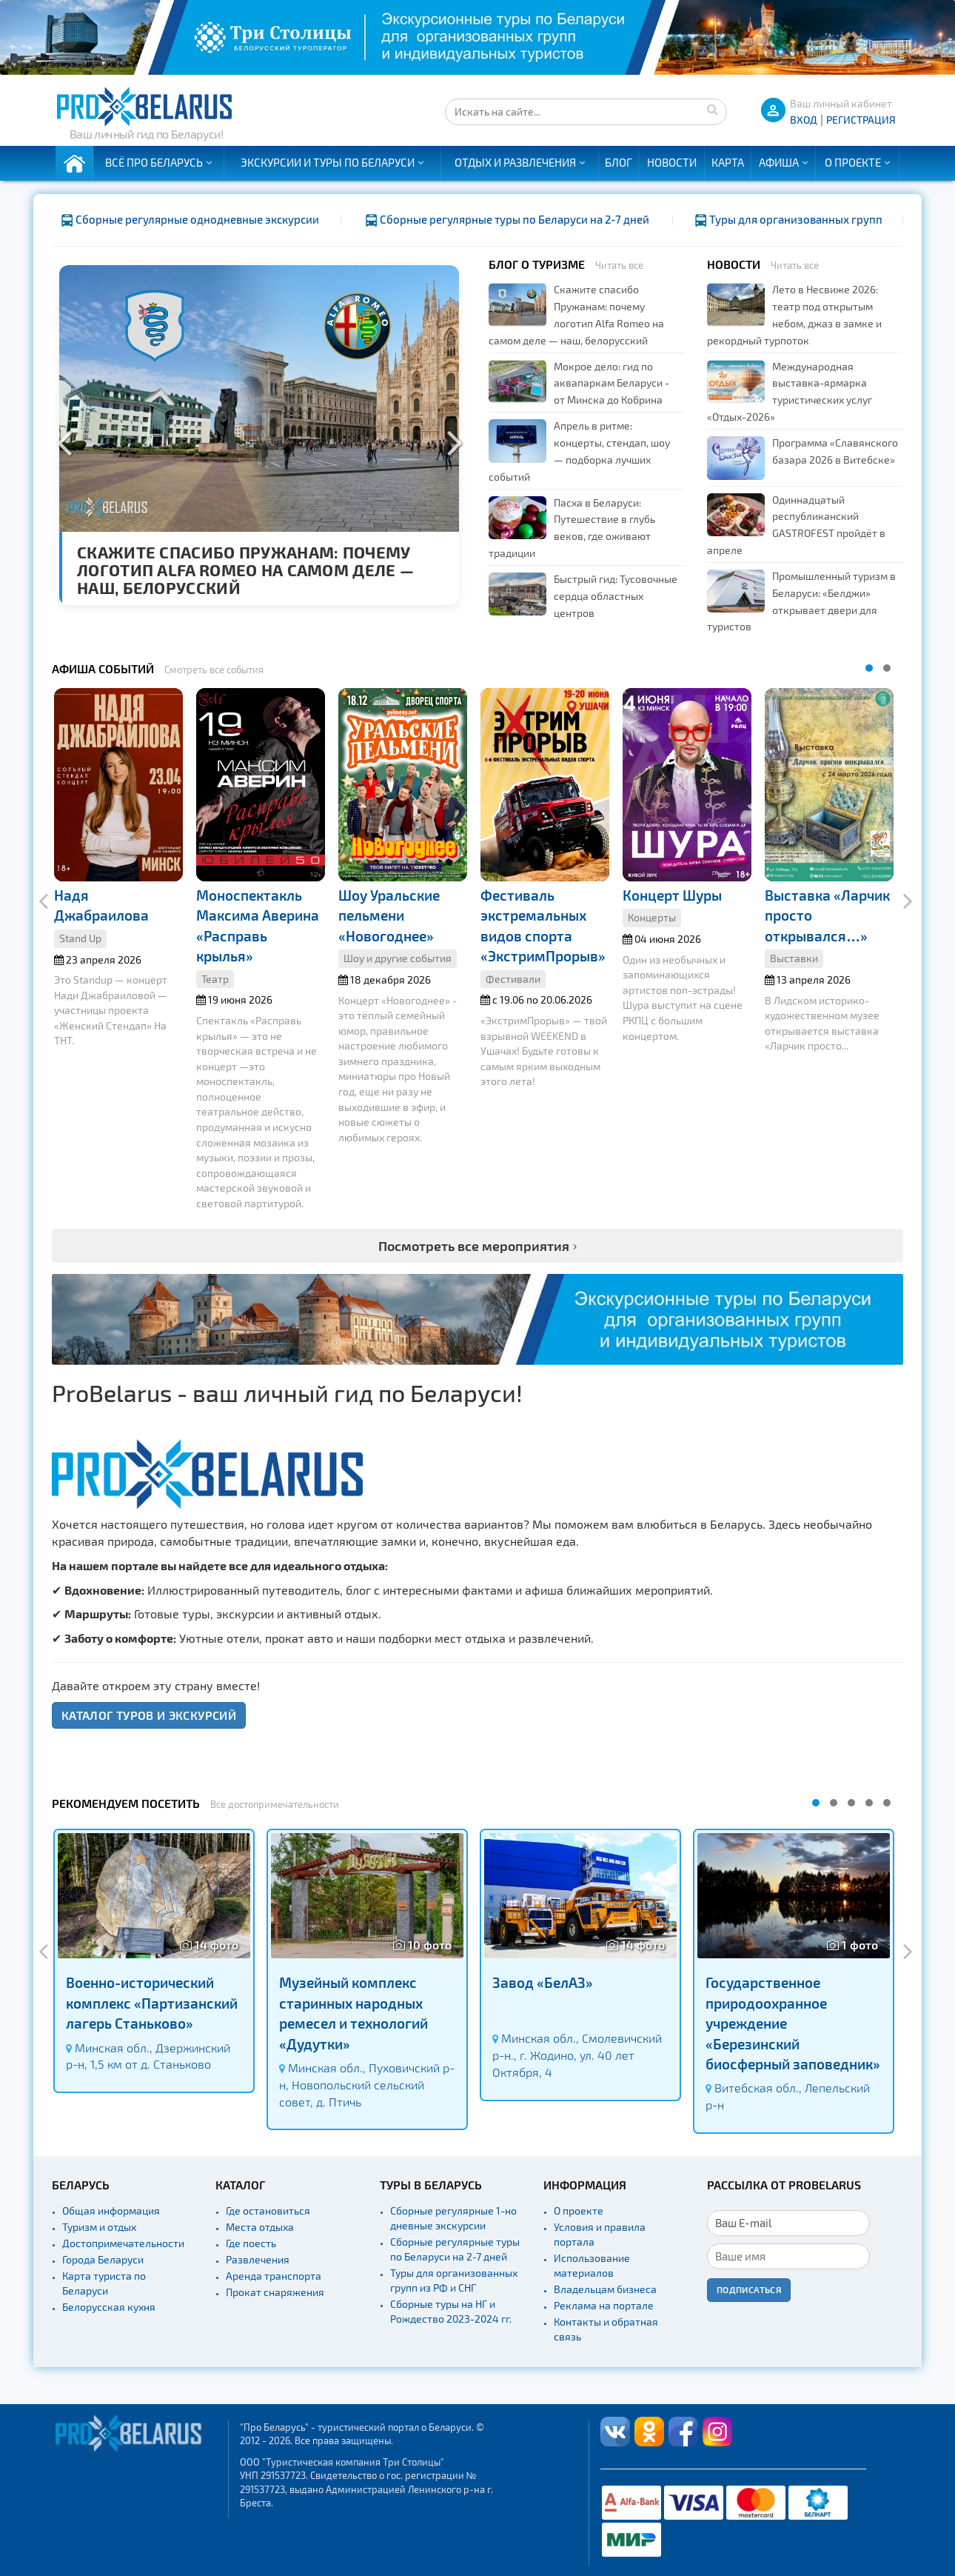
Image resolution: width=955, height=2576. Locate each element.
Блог (618, 162)
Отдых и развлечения (515, 162)
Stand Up (80, 938)
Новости (672, 162)
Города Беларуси (103, 2259)
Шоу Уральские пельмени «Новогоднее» (389, 915)
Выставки (794, 958)
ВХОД (803, 119)
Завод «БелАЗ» (542, 1982)
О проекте (853, 162)
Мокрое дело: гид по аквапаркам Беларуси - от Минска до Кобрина (611, 383)
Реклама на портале (604, 2305)
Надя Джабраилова (101, 905)
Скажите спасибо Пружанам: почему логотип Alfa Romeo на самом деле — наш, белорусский (245, 570)
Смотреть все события (214, 669)
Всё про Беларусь (154, 162)
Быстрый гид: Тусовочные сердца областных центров (615, 596)
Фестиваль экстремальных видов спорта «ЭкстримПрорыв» (543, 925)
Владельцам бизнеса (605, 2289)
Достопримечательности (123, 2243)
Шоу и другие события (398, 958)
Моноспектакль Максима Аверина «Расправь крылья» (257, 925)
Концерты (652, 917)
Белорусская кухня (108, 2306)
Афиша (779, 162)
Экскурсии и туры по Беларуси (328, 162)
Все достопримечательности (274, 1804)
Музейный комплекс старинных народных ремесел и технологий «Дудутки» (353, 2013)
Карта (727, 162)
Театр (215, 978)
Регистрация (861, 119)
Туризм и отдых (99, 2226)
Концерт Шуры (672, 895)
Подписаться (749, 2289)
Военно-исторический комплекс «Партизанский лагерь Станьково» (152, 2003)
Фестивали (513, 978)
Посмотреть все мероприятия (473, 1245)
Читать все (619, 265)
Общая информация (111, 2210)
